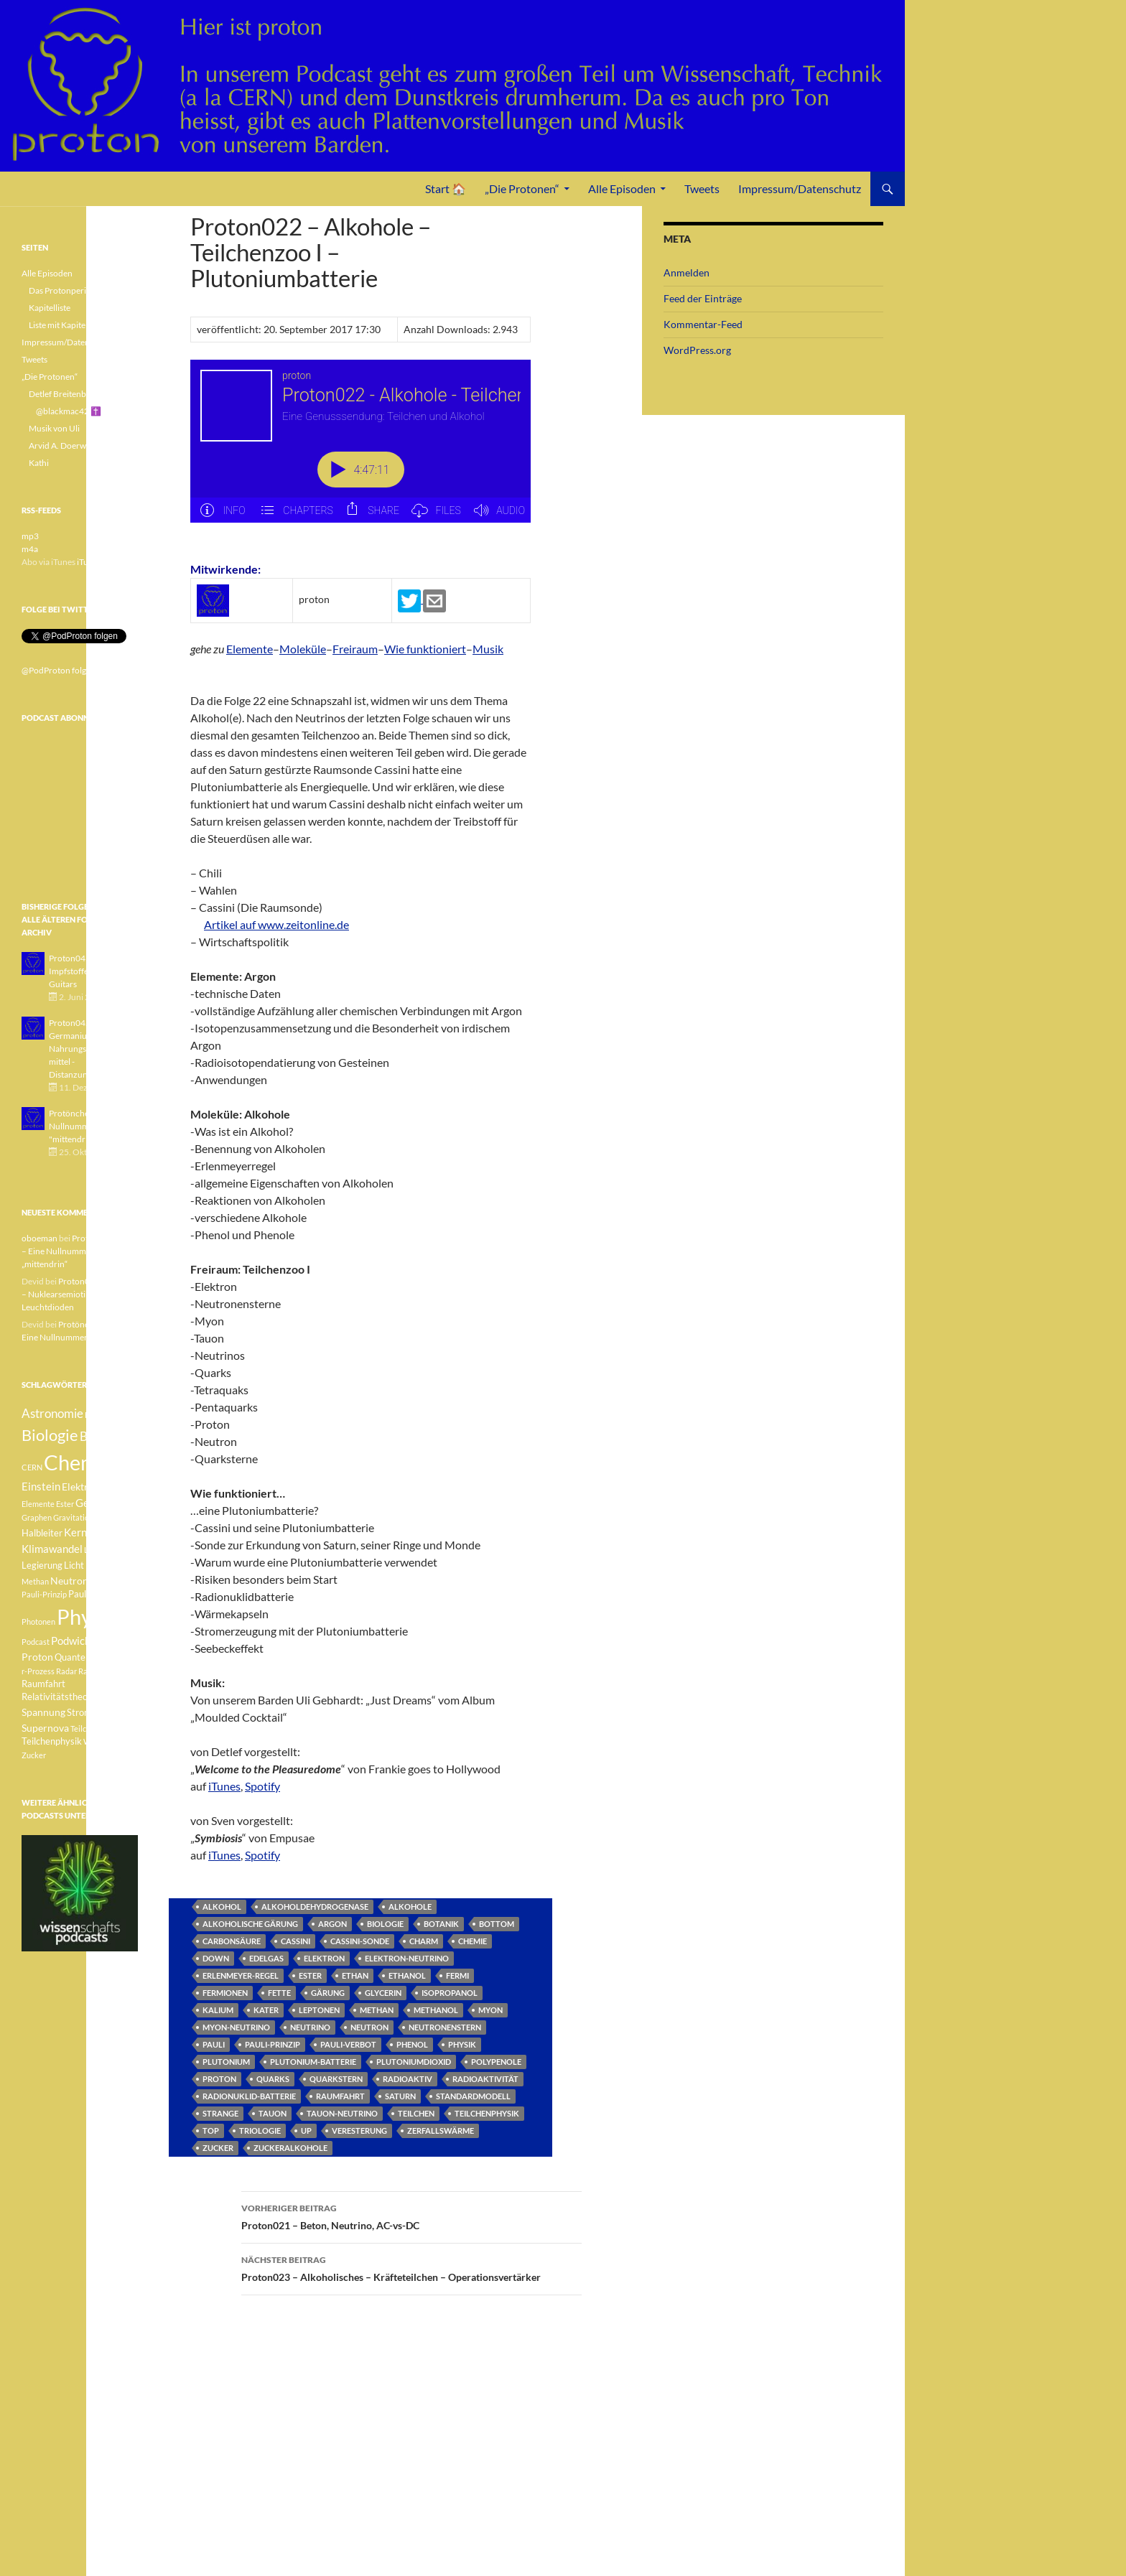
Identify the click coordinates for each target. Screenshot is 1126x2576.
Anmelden (686, 272)
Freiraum (355, 648)
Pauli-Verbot (348, 2044)
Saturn (400, 2096)
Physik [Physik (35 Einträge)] (87, 1617)
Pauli (214, 2044)
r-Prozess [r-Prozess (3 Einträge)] (38, 1671)
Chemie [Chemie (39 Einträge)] (78, 1462)
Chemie (472, 1941)
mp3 (30, 536)
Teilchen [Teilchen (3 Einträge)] (84, 1728)
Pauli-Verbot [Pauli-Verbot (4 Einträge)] (93, 1594)
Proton (219, 2078)
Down (216, 1958)
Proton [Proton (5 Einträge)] (37, 1657)
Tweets (702, 188)
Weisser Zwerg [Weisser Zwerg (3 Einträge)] (109, 1741)
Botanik (441, 1923)
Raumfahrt (340, 2096)
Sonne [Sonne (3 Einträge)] (110, 1697)
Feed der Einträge (703, 298)
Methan (377, 2010)
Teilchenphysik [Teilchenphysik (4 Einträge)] (52, 1741)
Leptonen (319, 2010)
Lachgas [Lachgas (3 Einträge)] (98, 1549)
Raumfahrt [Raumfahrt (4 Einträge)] (43, 1684)
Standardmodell (473, 2096)
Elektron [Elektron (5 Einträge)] (81, 1486)
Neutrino (310, 2027)
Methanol (436, 2010)
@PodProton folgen (59, 670)
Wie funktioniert (425, 648)
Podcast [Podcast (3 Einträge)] (36, 1641)
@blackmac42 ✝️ (68, 411)
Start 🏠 (445, 188)
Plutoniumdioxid (413, 2061)
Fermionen (225, 1992)
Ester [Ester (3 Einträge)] (65, 1503)
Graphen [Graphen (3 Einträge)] (37, 1517)
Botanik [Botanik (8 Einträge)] (100, 1436)
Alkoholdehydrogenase (314, 1906)
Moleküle (302, 648)
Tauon (273, 2113)
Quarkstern (336, 2078)
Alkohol (222, 1906)
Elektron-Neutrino (407, 1958)
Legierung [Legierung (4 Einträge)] (42, 1565)
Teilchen (416, 2113)
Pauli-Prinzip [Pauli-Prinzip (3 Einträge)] (44, 1594)
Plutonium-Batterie (313, 2061)
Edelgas (266, 1958)
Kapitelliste (49, 307)
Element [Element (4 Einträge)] (118, 1487)
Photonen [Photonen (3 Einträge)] (38, 1621)
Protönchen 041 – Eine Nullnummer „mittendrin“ (78, 1251)
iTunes (224, 1786)
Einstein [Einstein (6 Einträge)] (41, 1486)
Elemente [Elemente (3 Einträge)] (38, 1503)
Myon (490, 2010)
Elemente (249, 648)
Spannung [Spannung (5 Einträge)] (43, 1712)
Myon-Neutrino (236, 2027)
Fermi (457, 1975)
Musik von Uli (54, 428)
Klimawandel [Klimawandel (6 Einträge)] (52, 1548)
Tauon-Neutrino (342, 2113)
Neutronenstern (445, 2027)
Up (306, 2130)
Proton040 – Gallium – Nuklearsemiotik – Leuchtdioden (79, 1294)
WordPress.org (697, 350)
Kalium (218, 2010)
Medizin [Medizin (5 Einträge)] (103, 1565)
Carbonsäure (232, 1941)
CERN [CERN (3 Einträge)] (32, 1467)
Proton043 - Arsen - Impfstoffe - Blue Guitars (86, 971)
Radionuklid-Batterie (249, 2096)
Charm (423, 1941)
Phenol (412, 2044)
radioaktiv (407, 2078)
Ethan (355, 1975)
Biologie (385, 1923)
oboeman (39, 1238)
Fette (279, 1992)
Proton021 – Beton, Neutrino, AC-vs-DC (411, 2215)
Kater (266, 2010)
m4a (30, 548)
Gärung (328, 1992)
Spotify (262, 1786)
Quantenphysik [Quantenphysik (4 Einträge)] (86, 1657)
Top (211, 2130)
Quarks (272, 2078)
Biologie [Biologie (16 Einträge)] (50, 1435)
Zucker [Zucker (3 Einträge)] (34, 1755)
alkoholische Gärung (250, 1923)
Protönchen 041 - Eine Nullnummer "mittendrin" (91, 1126)
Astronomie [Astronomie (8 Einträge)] (52, 1413)
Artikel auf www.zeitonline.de (276, 924)
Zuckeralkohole (290, 2147)
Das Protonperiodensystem (80, 290)
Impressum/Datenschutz (799, 188)
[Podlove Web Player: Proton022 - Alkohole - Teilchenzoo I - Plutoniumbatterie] (360, 449)
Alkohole (410, 1906)
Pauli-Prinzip (272, 2044)
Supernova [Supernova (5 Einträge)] (45, 1728)
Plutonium (226, 2061)
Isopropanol (450, 1992)
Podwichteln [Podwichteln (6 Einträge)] (80, 1640)
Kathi (39, 462)
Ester (310, 1975)
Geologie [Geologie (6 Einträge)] (96, 1502)
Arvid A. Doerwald (63, 445)
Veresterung (359, 2130)
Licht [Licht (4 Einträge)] (74, 1565)
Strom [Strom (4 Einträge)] (79, 1712)
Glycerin (383, 1992)
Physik (462, 2044)
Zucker (218, 2147)
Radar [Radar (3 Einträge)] (66, 1671)
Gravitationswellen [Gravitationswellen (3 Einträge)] (86, 1517)
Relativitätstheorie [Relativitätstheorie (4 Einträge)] (60, 1696)
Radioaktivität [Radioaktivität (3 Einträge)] (103, 1671)
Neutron (369, 2027)
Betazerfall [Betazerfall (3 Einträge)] (104, 1414)
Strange (220, 2113)
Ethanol (407, 1975)
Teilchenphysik (487, 2113)
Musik (488, 648)
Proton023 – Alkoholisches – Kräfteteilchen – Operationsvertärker (411, 2267)
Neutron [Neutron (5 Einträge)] (69, 1580)
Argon (332, 1923)
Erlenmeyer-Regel (241, 1975)
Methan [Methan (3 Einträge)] (35, 1581)
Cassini (295, 1941)
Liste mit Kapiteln (61, 324)
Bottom (496, 1923)
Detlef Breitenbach (64, 393)
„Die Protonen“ (522, 188)
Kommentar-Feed (703, 324)
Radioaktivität (485, 2078)
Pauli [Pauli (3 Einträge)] (99, 1581)
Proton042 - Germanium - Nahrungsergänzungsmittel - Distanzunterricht (89, 1048)
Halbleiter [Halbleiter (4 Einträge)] (42, 1533)
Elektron (324, 1958)
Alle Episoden (622, 188)
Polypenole (496, 2061)
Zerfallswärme (440, 2130)
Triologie (260, 2130)
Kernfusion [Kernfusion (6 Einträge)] (90, 1532)
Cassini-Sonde (359, 1941)
